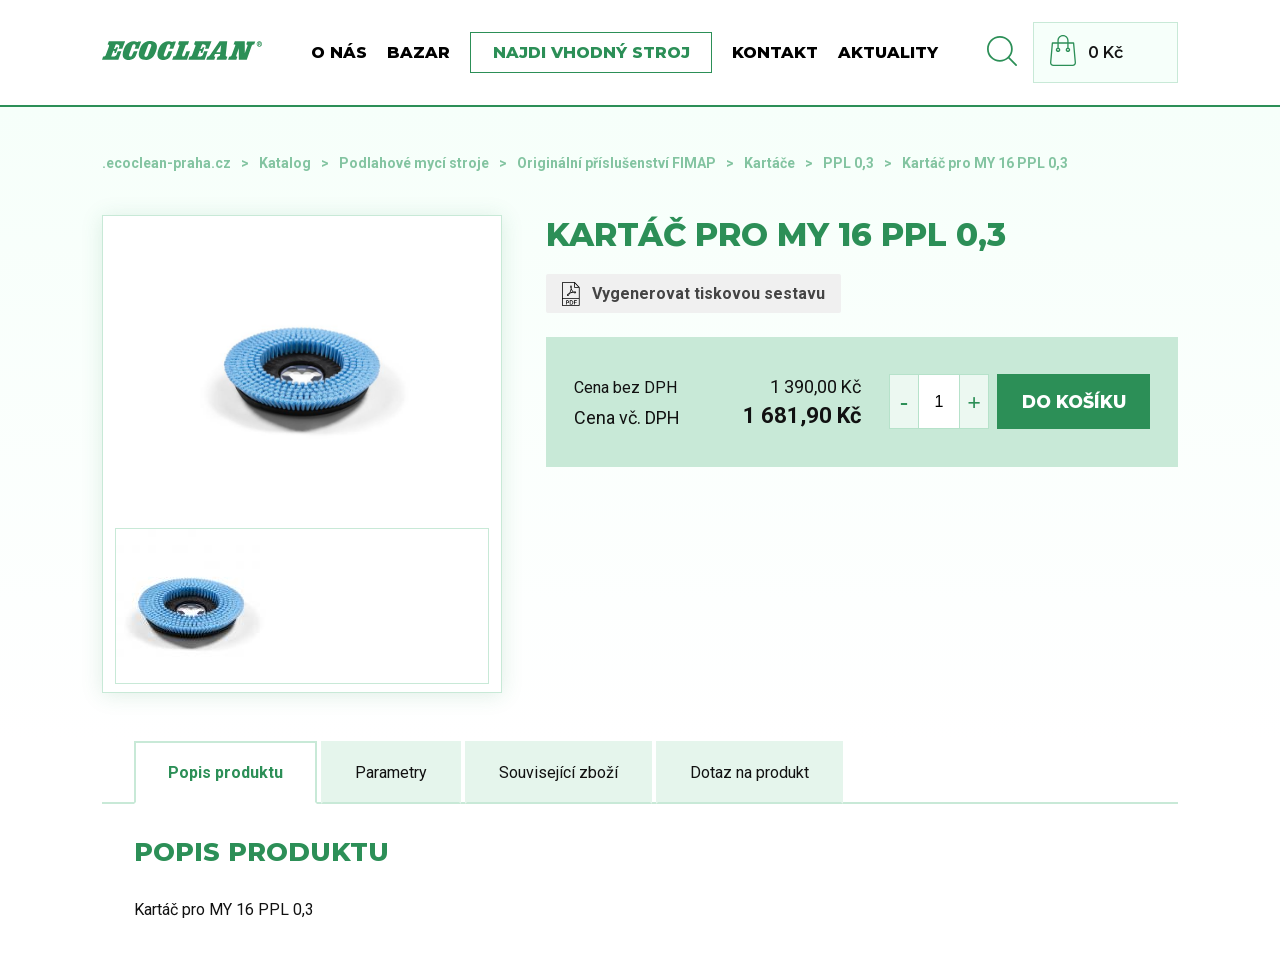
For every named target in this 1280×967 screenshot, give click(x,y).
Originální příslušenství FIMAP (616, 163)
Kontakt (775, 52)
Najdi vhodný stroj (591, 52)
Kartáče (769, 163)
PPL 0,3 (848, 163)
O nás (339, 52)
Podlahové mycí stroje (414, 163)
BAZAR (418, 52)
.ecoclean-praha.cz (166, 163)
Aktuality (888, 52)
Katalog (285, 163)
